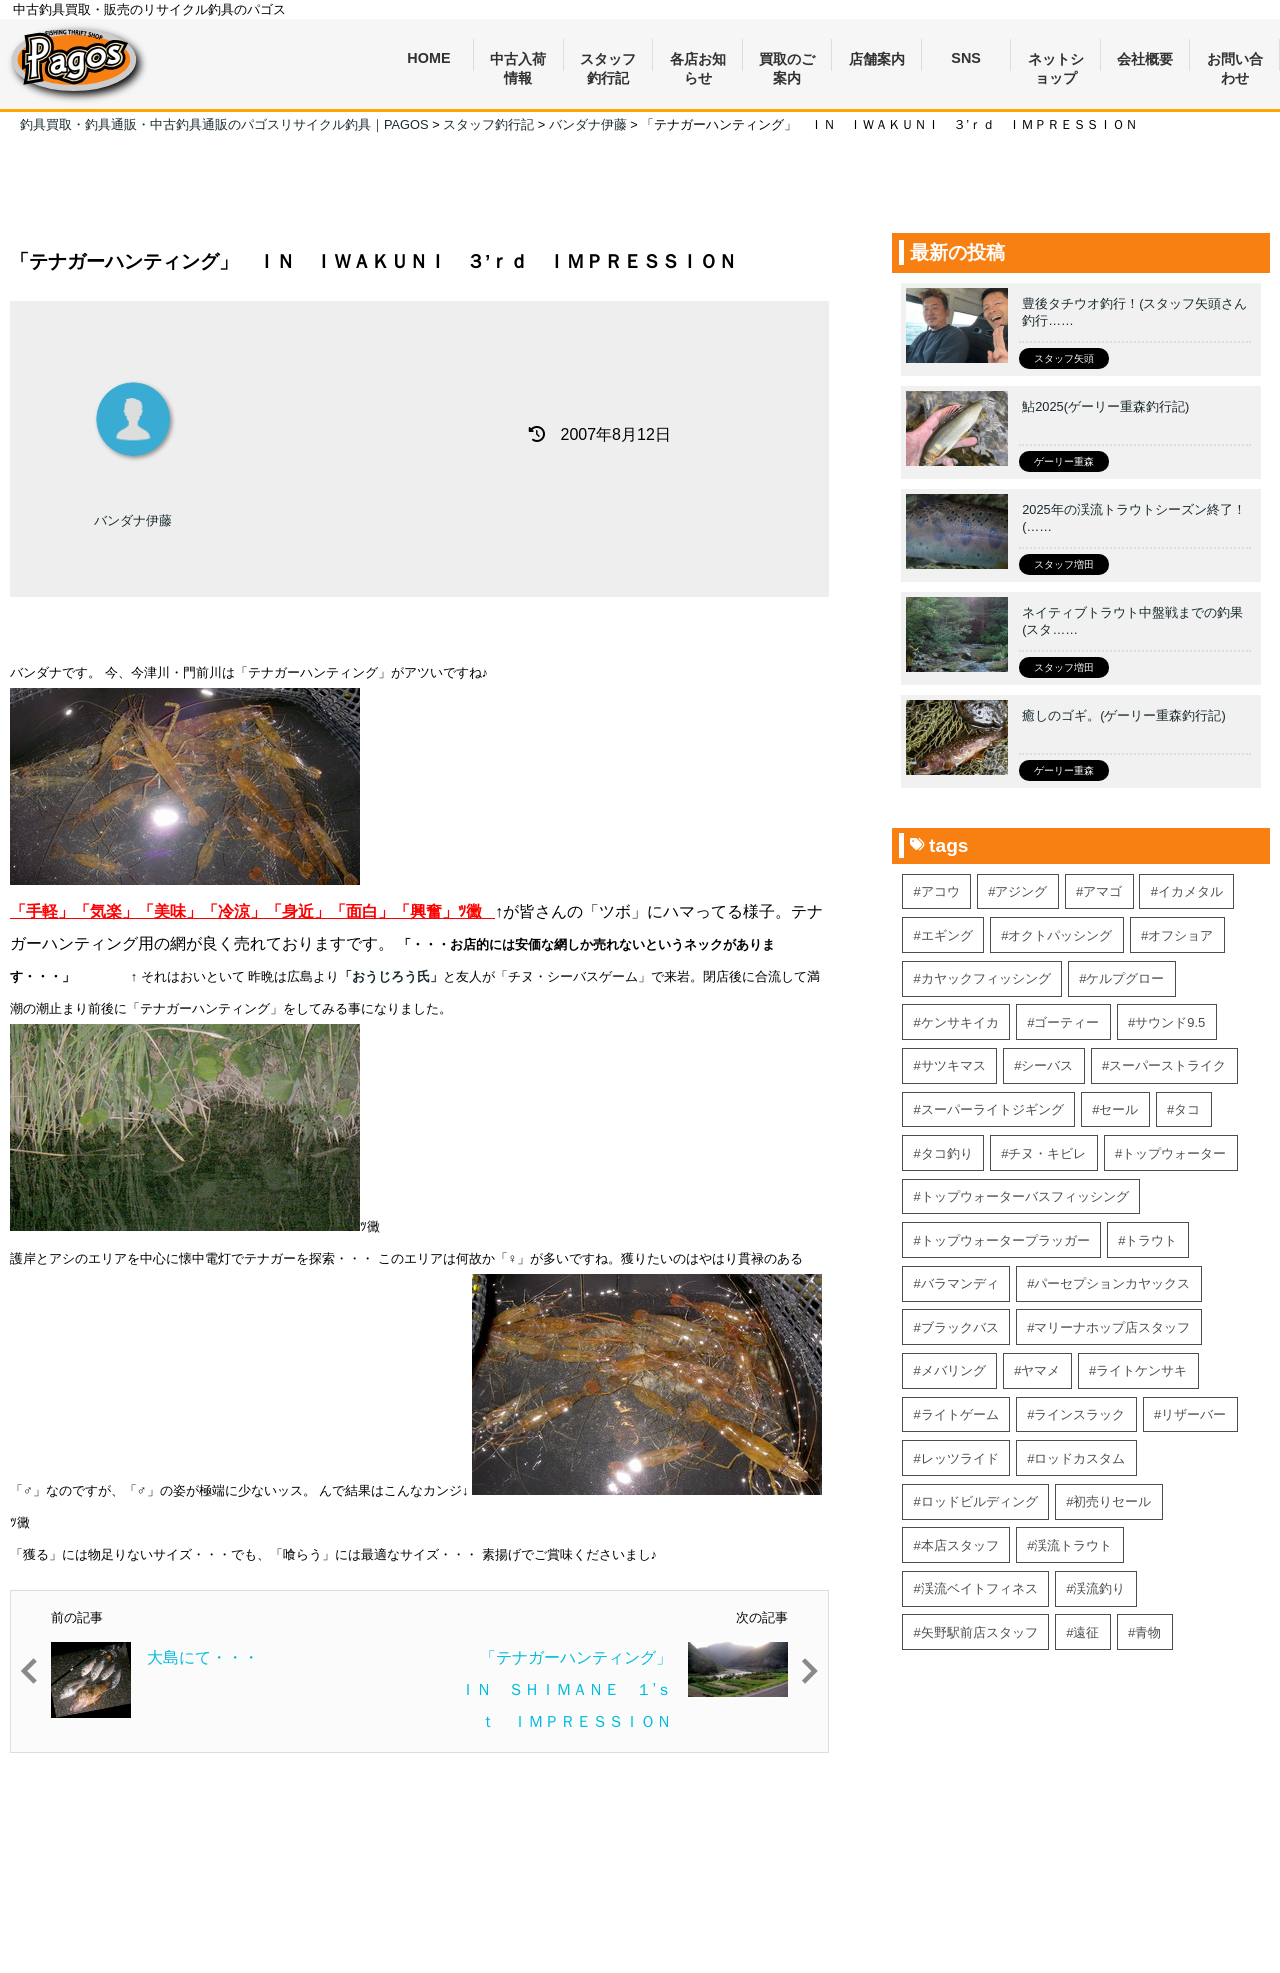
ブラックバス (960, 1327)
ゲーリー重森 (1064, 461)
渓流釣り (1099, 1588)
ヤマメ (1040, 1370)
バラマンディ (960, 1283)
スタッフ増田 (1064, 564)
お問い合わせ (1235, 61)
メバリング (953, 1370)
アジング (1021, 891)
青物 (1148, 1632)
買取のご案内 (787, 61)
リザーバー (1193, 1414)
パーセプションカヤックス (1112, 1283)
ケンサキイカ (960, 1022)
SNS (966, 58)
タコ (1187, 1109)
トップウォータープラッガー (1005, 1240)
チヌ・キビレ (1047, 1153)
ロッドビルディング (979, 1501)
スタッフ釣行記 (608, 61)
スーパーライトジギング (992, 1109)
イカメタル (1190, 891)
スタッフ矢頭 (1064, 358)
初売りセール (1112, 1501)
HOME (428, 58)
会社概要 (1145, 59)
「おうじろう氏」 (391, 976)
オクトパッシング (1060, 935)
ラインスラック (1079, 1414)
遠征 (1086, 1632)
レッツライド (960, 1458)
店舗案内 (877, 59)
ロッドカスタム (1079, 1458)
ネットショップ (1056, 61)
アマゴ (1102, 891)
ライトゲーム (960, 1414)
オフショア (1180, 935)
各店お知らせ (698, 61)
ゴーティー (1066, 1022)
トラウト (1151, 1240)
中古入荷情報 (518, 61)
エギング (947, 935)
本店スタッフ (960, 1545)
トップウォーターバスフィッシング (1025, 1196)
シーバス (1047, 1065)
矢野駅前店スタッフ (979, 1632)
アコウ (940, 891)
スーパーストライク (1167, 1065)
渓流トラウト (1073, 1545)
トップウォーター (1174, 1153)
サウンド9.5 (1170, 1022)
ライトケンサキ (1141, 1370)
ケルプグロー (1125, 978)
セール (1118, 1109)
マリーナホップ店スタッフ (1112, 1327)
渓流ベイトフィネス (979, 1588)
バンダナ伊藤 (133, 520)
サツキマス (953, 1065)
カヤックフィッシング (986, 978)
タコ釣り (947, 1153)
